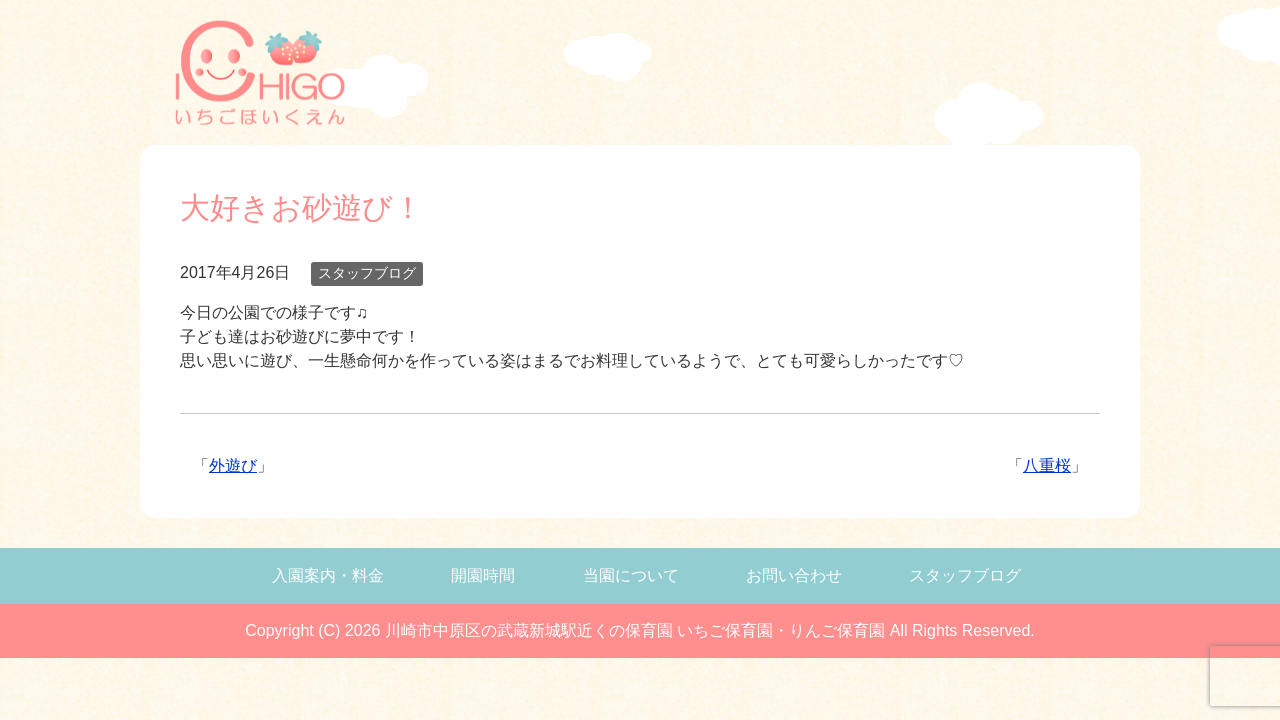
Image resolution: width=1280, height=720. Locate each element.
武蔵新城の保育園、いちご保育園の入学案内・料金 (520, 76)
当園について (631, 575)
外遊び (233, 465)
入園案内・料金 (328, 575)
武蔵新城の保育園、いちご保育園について (783, 76)
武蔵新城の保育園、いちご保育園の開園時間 (657, 76)
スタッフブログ (367, 273)
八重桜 (1047, 465)
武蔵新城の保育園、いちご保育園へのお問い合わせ (907, 76)
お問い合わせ (794, 575)
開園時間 (483, 575)
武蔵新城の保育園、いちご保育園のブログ (1006, 76)
